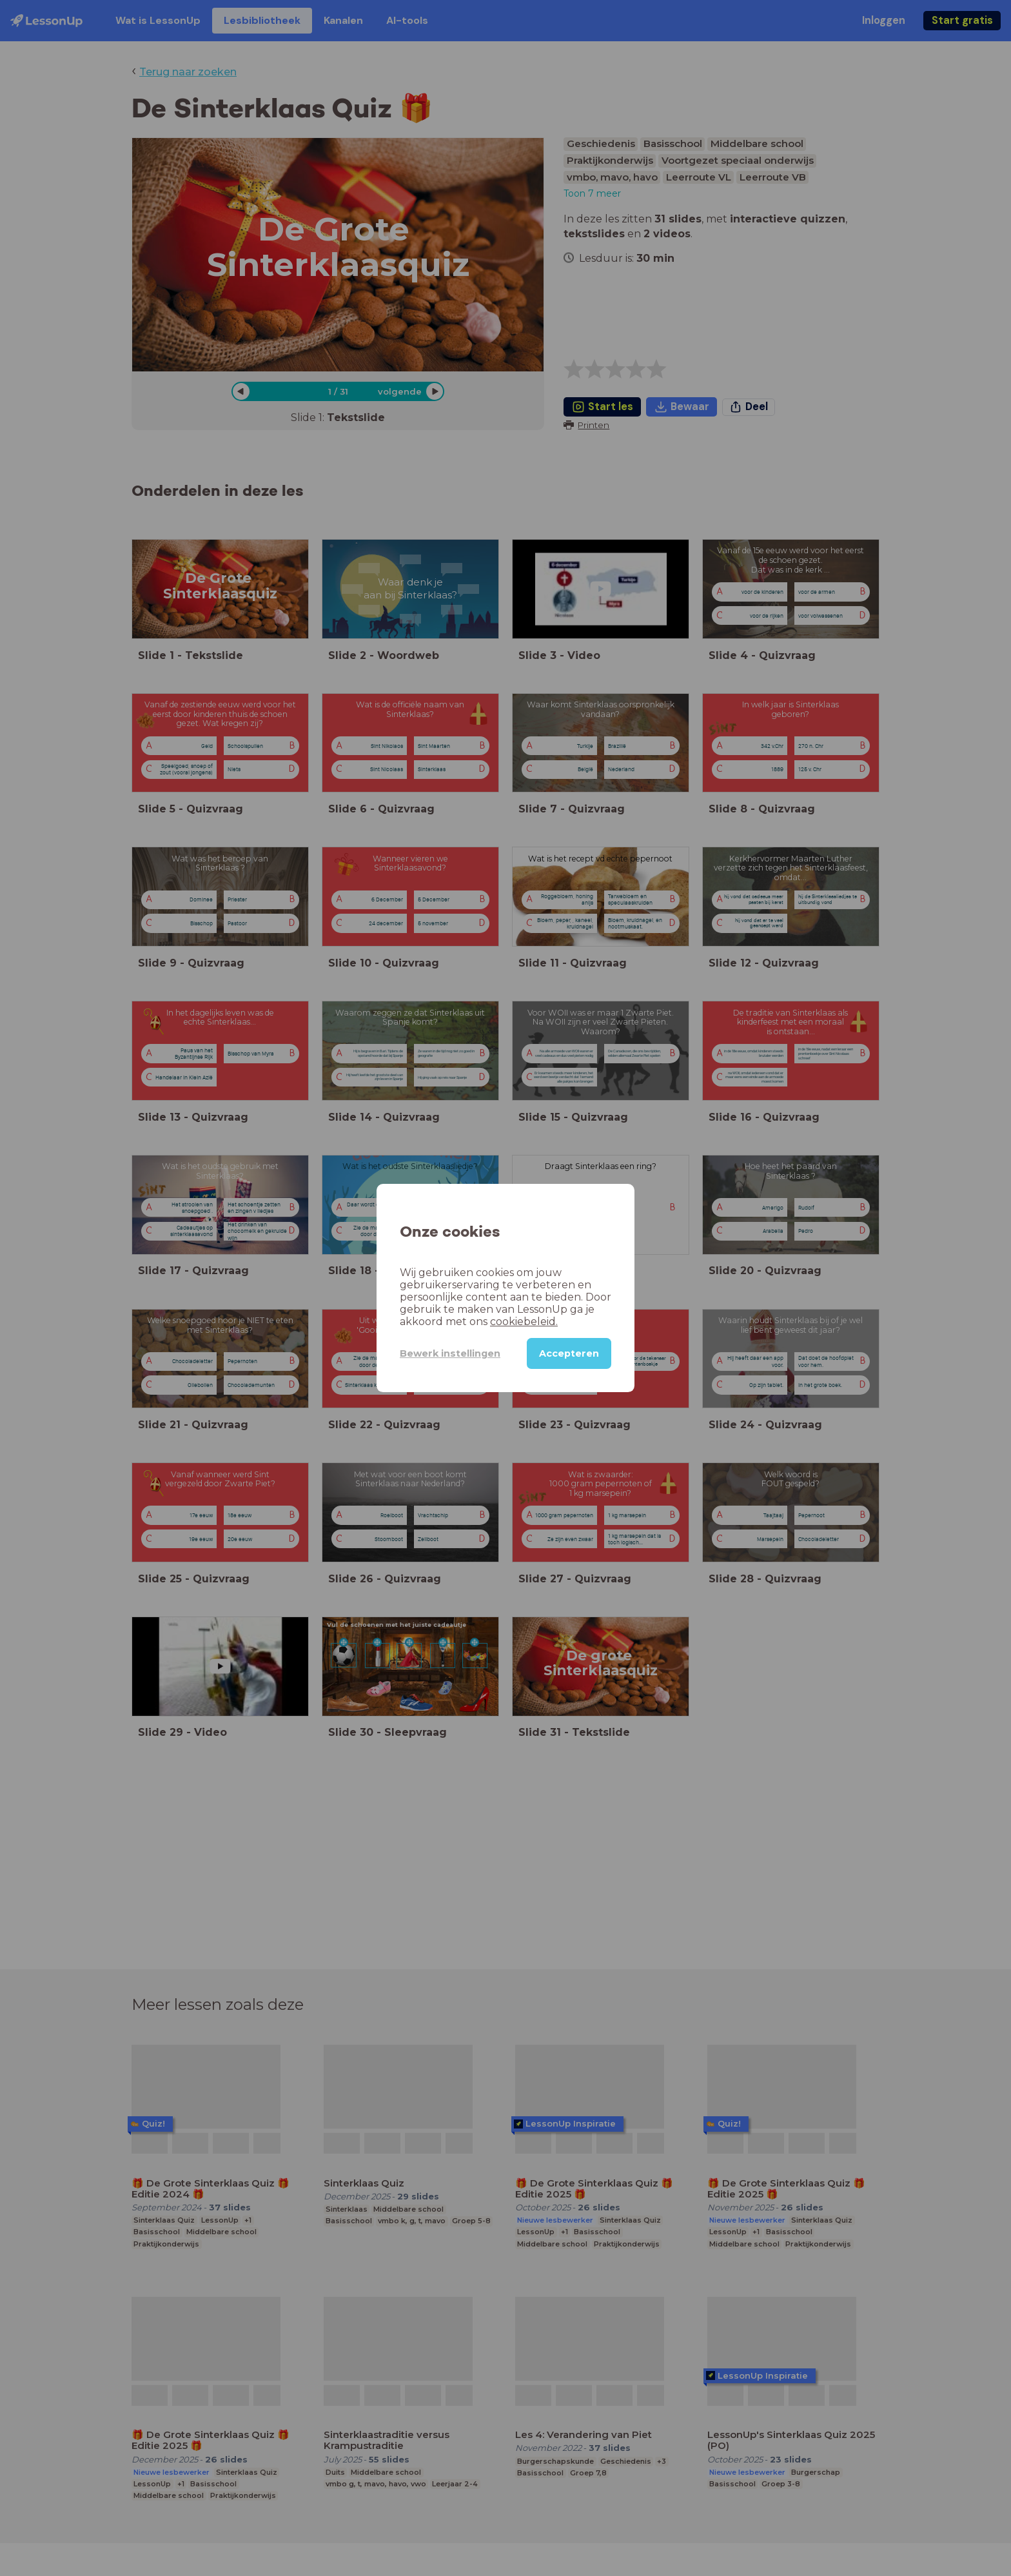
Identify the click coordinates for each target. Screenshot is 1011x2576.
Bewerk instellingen (450, 1353)
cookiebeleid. (524, 1321)
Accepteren (569, 1353)
